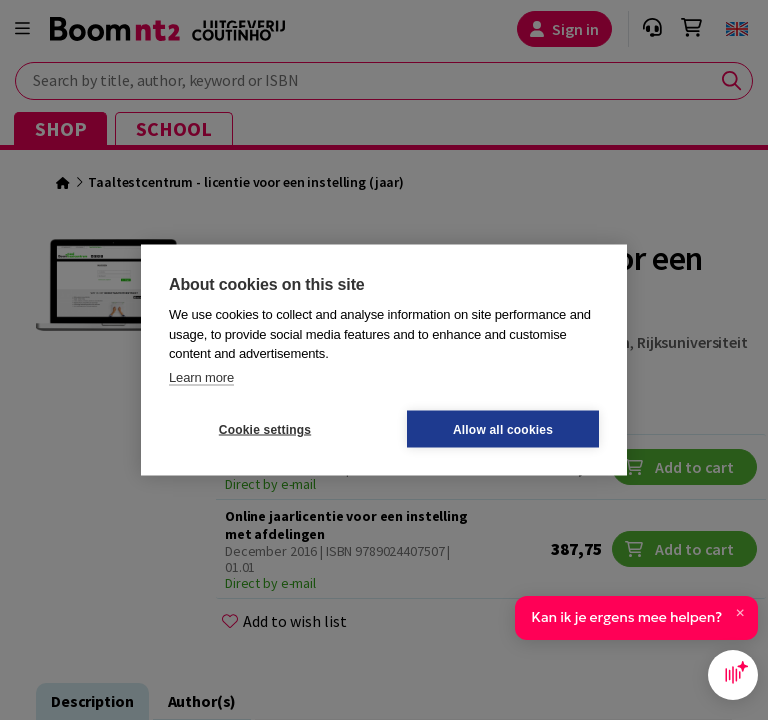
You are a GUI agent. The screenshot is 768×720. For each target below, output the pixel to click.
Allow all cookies (503, 429)
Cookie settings (265, 429)
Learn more (201, 376)
